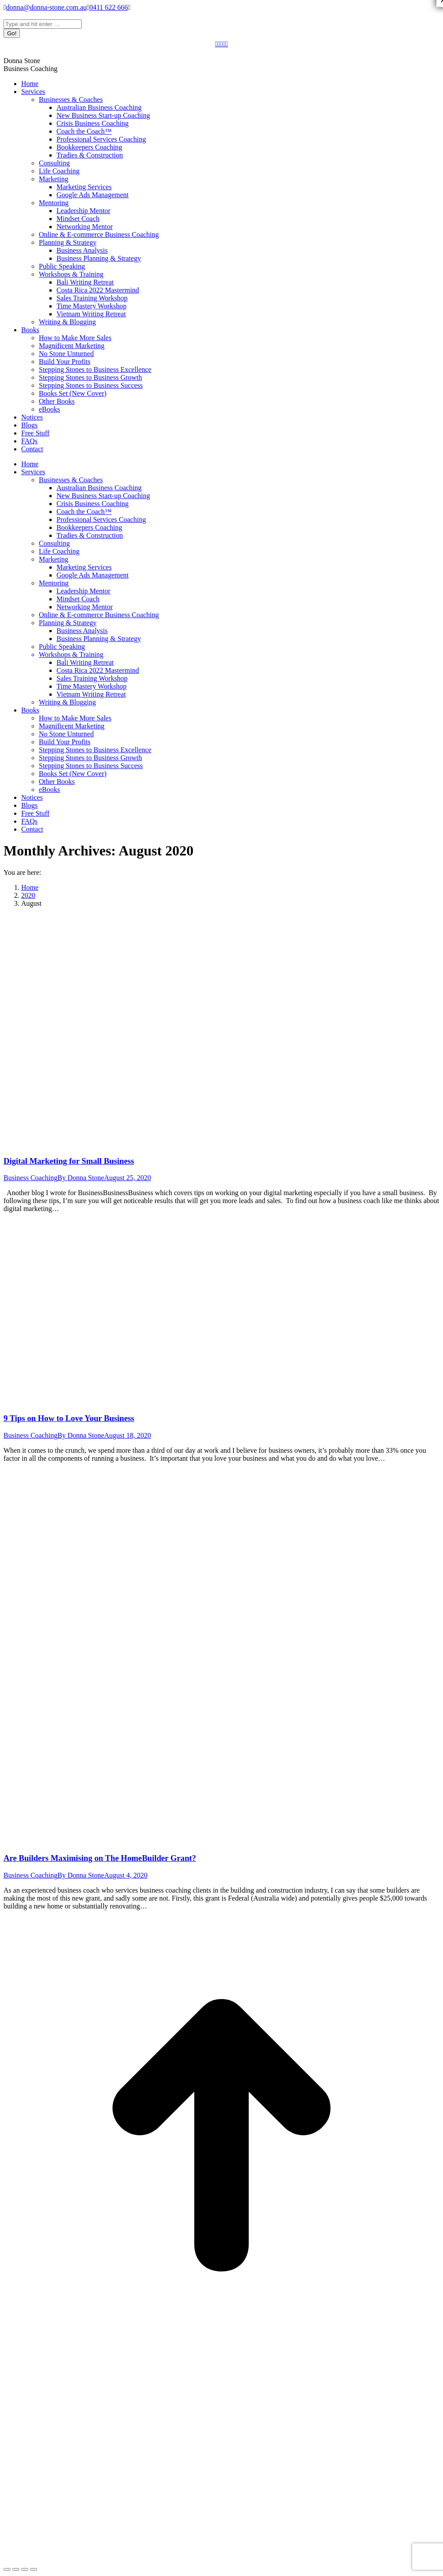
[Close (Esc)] (7, 2569)
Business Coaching (30, 1177)
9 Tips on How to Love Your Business (69, 1418)
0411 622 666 (108, 7)
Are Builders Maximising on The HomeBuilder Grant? (100, 1858)
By (80, 1177)
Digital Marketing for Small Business (69, 1161)
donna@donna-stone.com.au (46, 7)
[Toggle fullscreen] (24, 2569)
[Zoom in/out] (33, 2569)
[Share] (15, 2569)
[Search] (43, 24)
